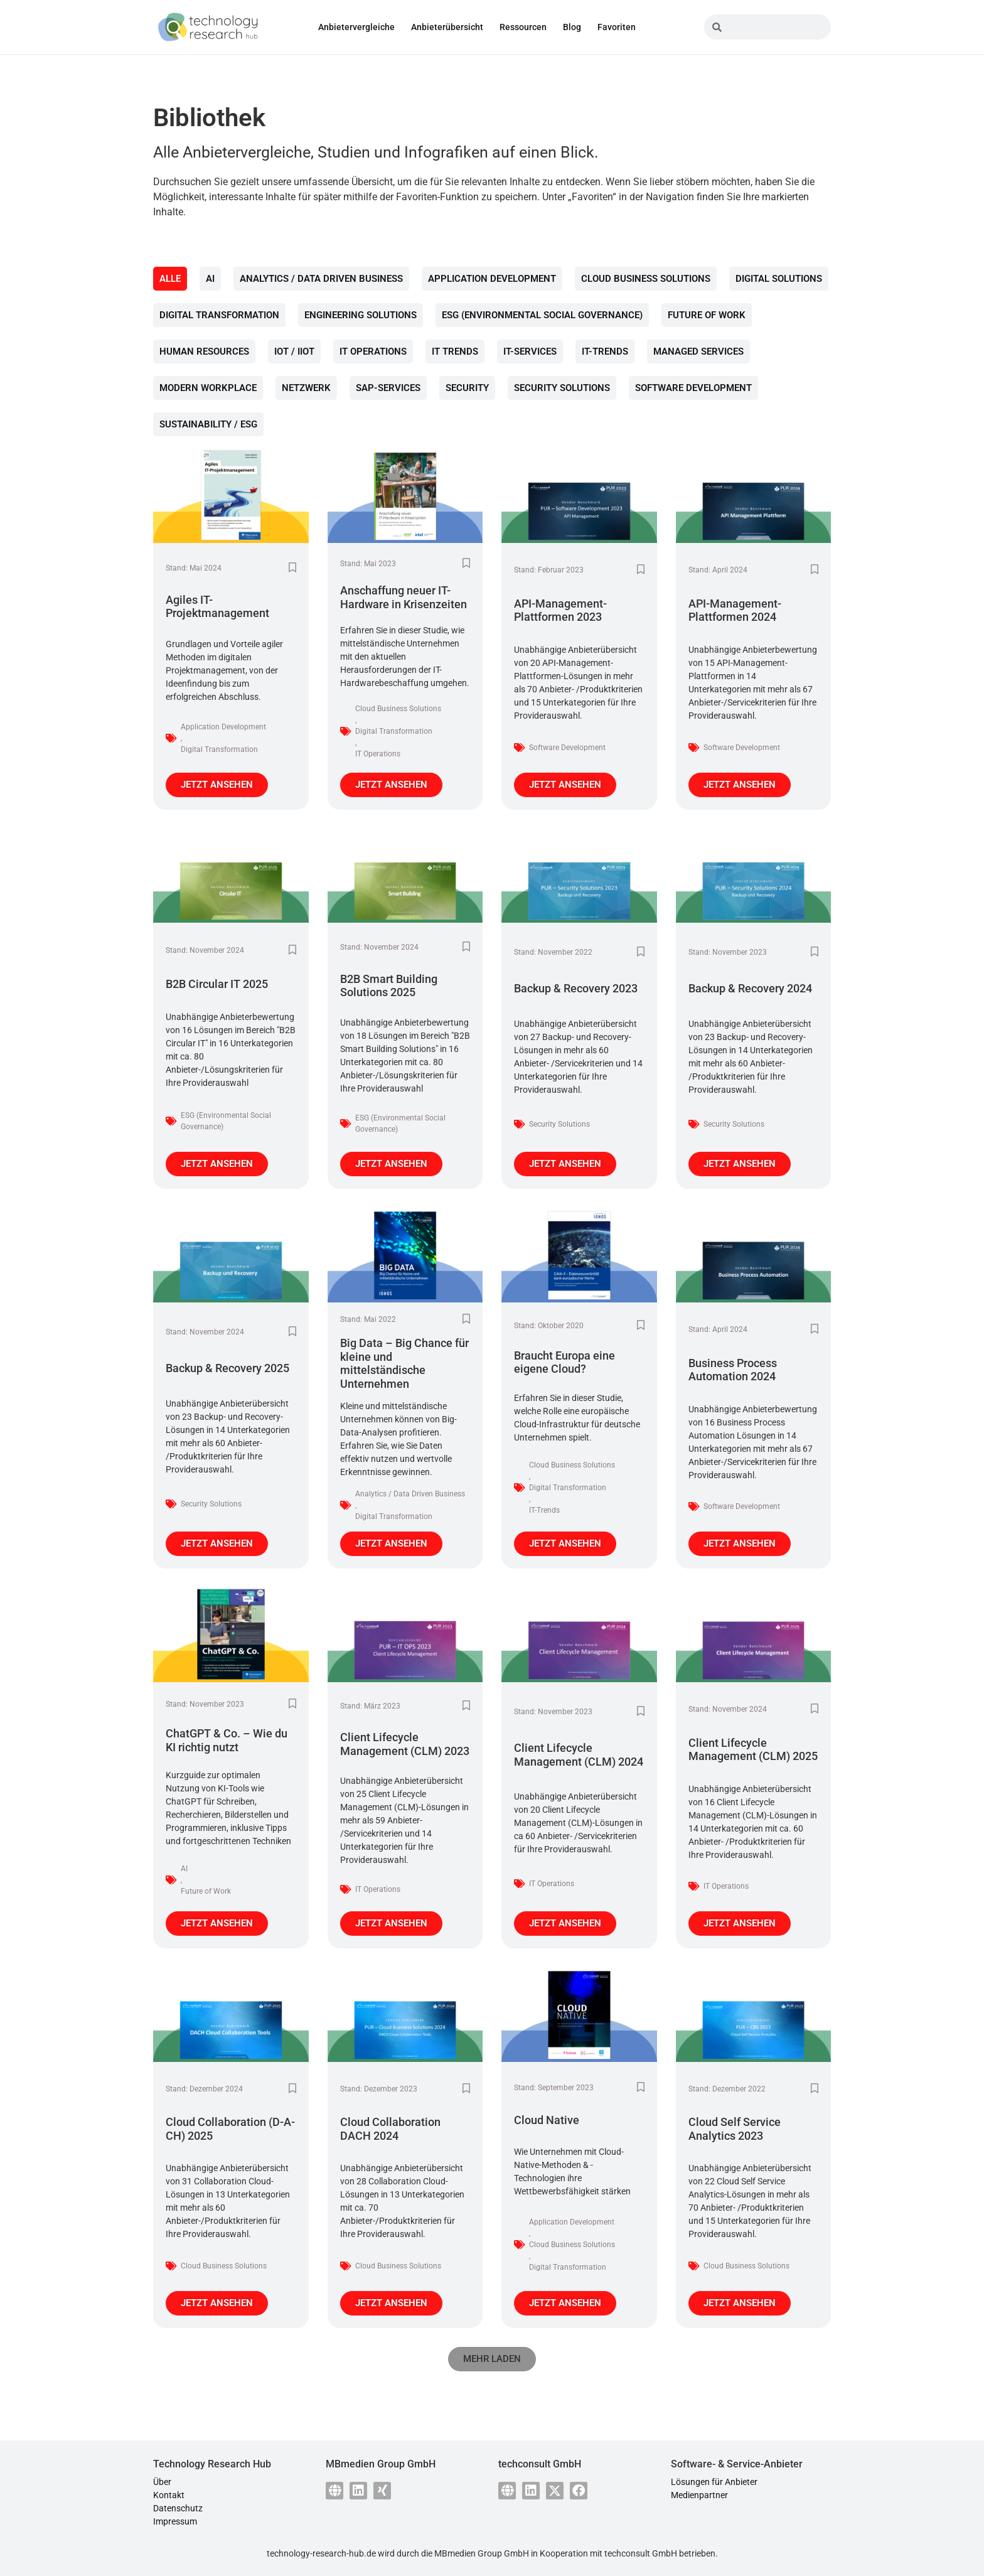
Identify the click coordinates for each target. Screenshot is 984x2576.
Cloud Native (546, 2120)
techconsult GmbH (640, 2553)
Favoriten (616, 27)
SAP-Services (388, 388)
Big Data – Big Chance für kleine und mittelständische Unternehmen (404, 1363)
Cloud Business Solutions (645, 278)
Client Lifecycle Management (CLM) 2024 (578, 1754)
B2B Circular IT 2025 (217, 983)
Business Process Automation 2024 (732, 1369)
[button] (492, 2359)
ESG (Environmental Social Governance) (542, 315)
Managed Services (698, 351)
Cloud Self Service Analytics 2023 (734, 2128)
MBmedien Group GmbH (481, 2553)
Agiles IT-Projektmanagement (217, 606)
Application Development (492, 278)
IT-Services (530, 351)
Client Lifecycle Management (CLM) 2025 (753, 1749)
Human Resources (204, 351)
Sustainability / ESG (208, 424)
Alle (170, 278)
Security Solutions (562, 388)
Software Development (693, 388)
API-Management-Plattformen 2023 (560, 610)
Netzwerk (306, 388)
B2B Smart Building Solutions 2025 (388, 985)
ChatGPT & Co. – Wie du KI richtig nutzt (226, 1740)
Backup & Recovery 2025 (227, 1368)
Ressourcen (523, 27)
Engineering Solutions (360, 315)
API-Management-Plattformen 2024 (734, 610)
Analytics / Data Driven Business (321, 278)
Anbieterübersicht (447, 27)
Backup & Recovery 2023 (576, 988)
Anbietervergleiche (356, 27)
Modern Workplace (208, 388)
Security (467, 388)
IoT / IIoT (294, 351)
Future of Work (707, 315)
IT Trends (455, 351)
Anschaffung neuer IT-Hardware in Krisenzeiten (403, 597)
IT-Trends (605, 351)
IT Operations (373, 351)
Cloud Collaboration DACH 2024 (390, 2128)
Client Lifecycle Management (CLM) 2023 (404, 1744)
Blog (572, 27)
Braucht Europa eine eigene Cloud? (564, 1362)
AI (210, 278)
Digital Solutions (778, 278)
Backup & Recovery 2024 (750, 988)
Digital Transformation (219, 315)
